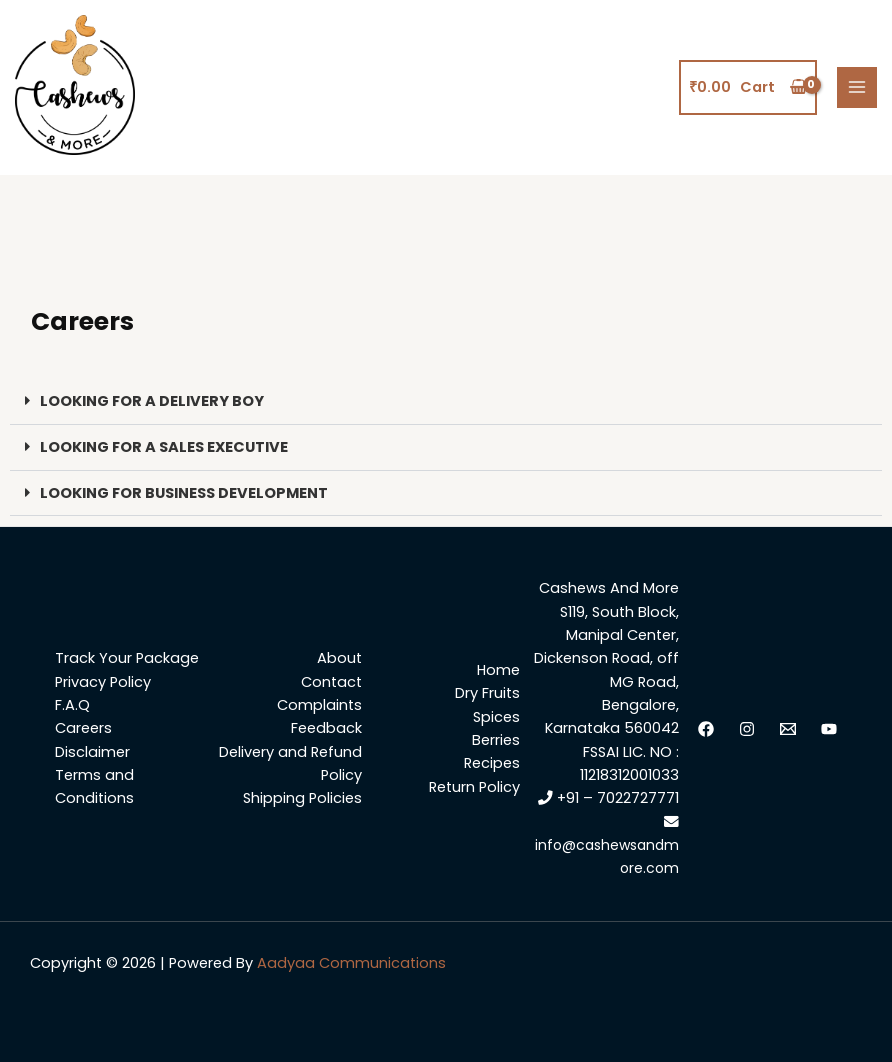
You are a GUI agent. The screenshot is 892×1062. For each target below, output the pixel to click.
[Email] (788, 729)
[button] (446, 402)
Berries (496, 740)
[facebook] (706, 729)
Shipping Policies (302, 798)
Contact (331, 682)
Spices (496, 717)
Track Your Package (127, 658)
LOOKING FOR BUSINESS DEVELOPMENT (184, 493)
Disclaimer (92, 752)
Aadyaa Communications (351, 963)
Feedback (326, 728)
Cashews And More (609, 588)
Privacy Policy (103, 682)
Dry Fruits (487, 693)
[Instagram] (747, 729)
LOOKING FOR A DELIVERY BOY (152, 401)
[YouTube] (829, 729)
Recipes (492, 763)
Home (498, 670)
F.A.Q (72, 705)
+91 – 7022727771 (608, 798)
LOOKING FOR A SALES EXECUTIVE (164, 447)
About (339, 658)
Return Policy (474, 787)
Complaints (319, 705)
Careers (83, 728)
